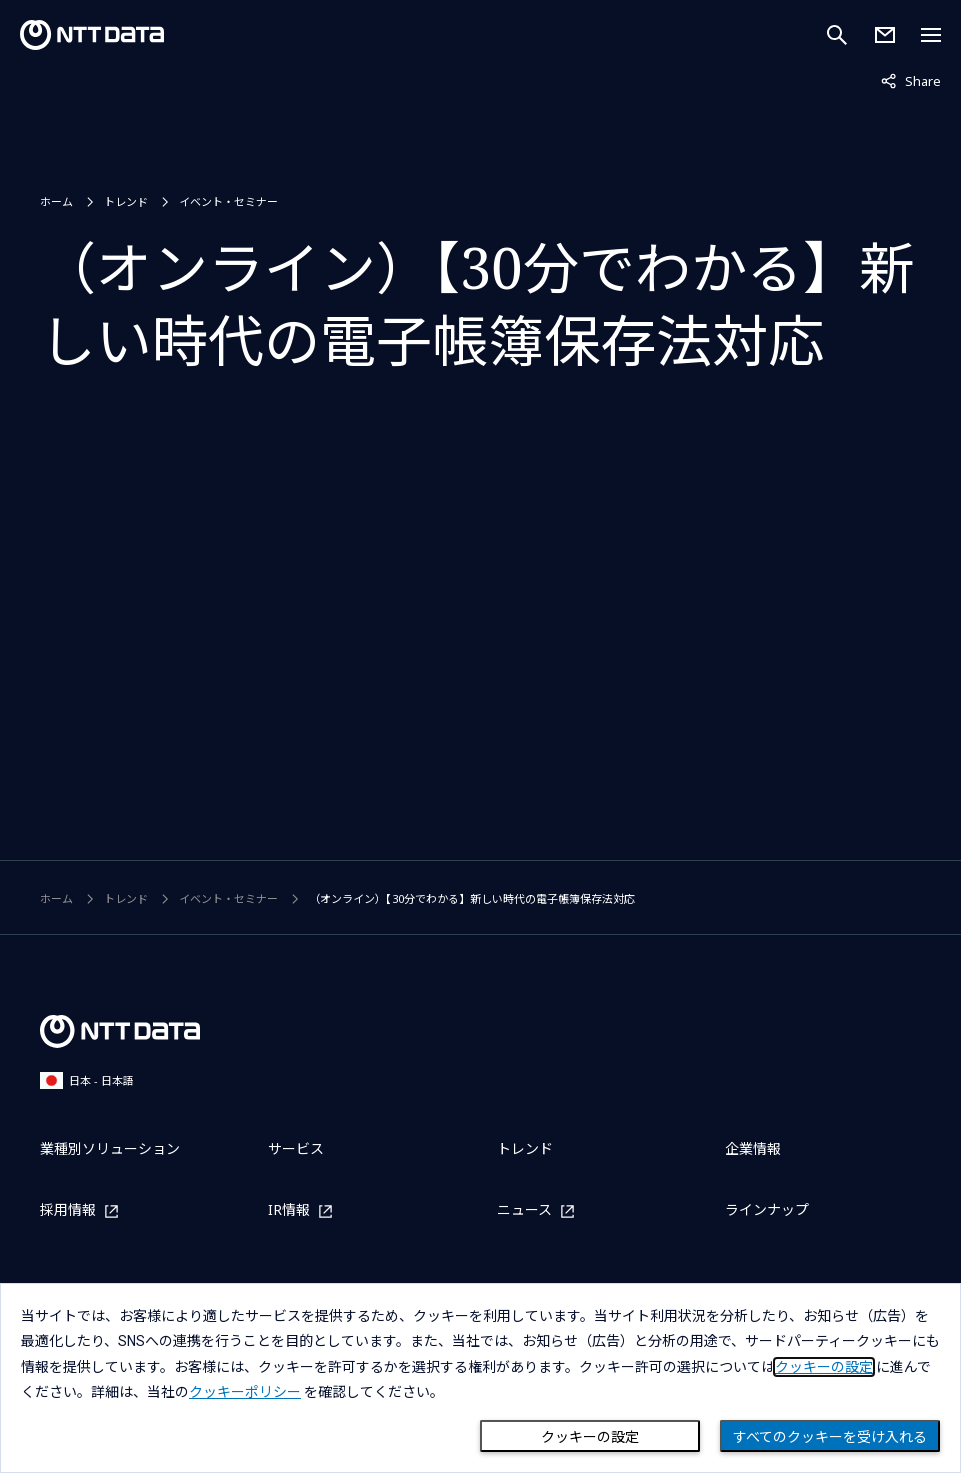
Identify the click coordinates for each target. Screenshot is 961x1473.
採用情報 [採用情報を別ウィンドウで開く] (68, 1210)
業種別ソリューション (110, 1148)
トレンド (126, 201)
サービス (296, 1148)
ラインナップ (767, 1209)
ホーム (56, 201)
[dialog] (480, 1378)
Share (911, 80)
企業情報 (753, 1148)
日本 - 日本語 (87, 1080)
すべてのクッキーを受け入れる (830, 1437)
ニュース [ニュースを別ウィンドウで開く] (524, 1210)
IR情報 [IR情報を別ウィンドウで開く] (289, 1210)
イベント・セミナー (228, 201)
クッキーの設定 (590, 1437)
